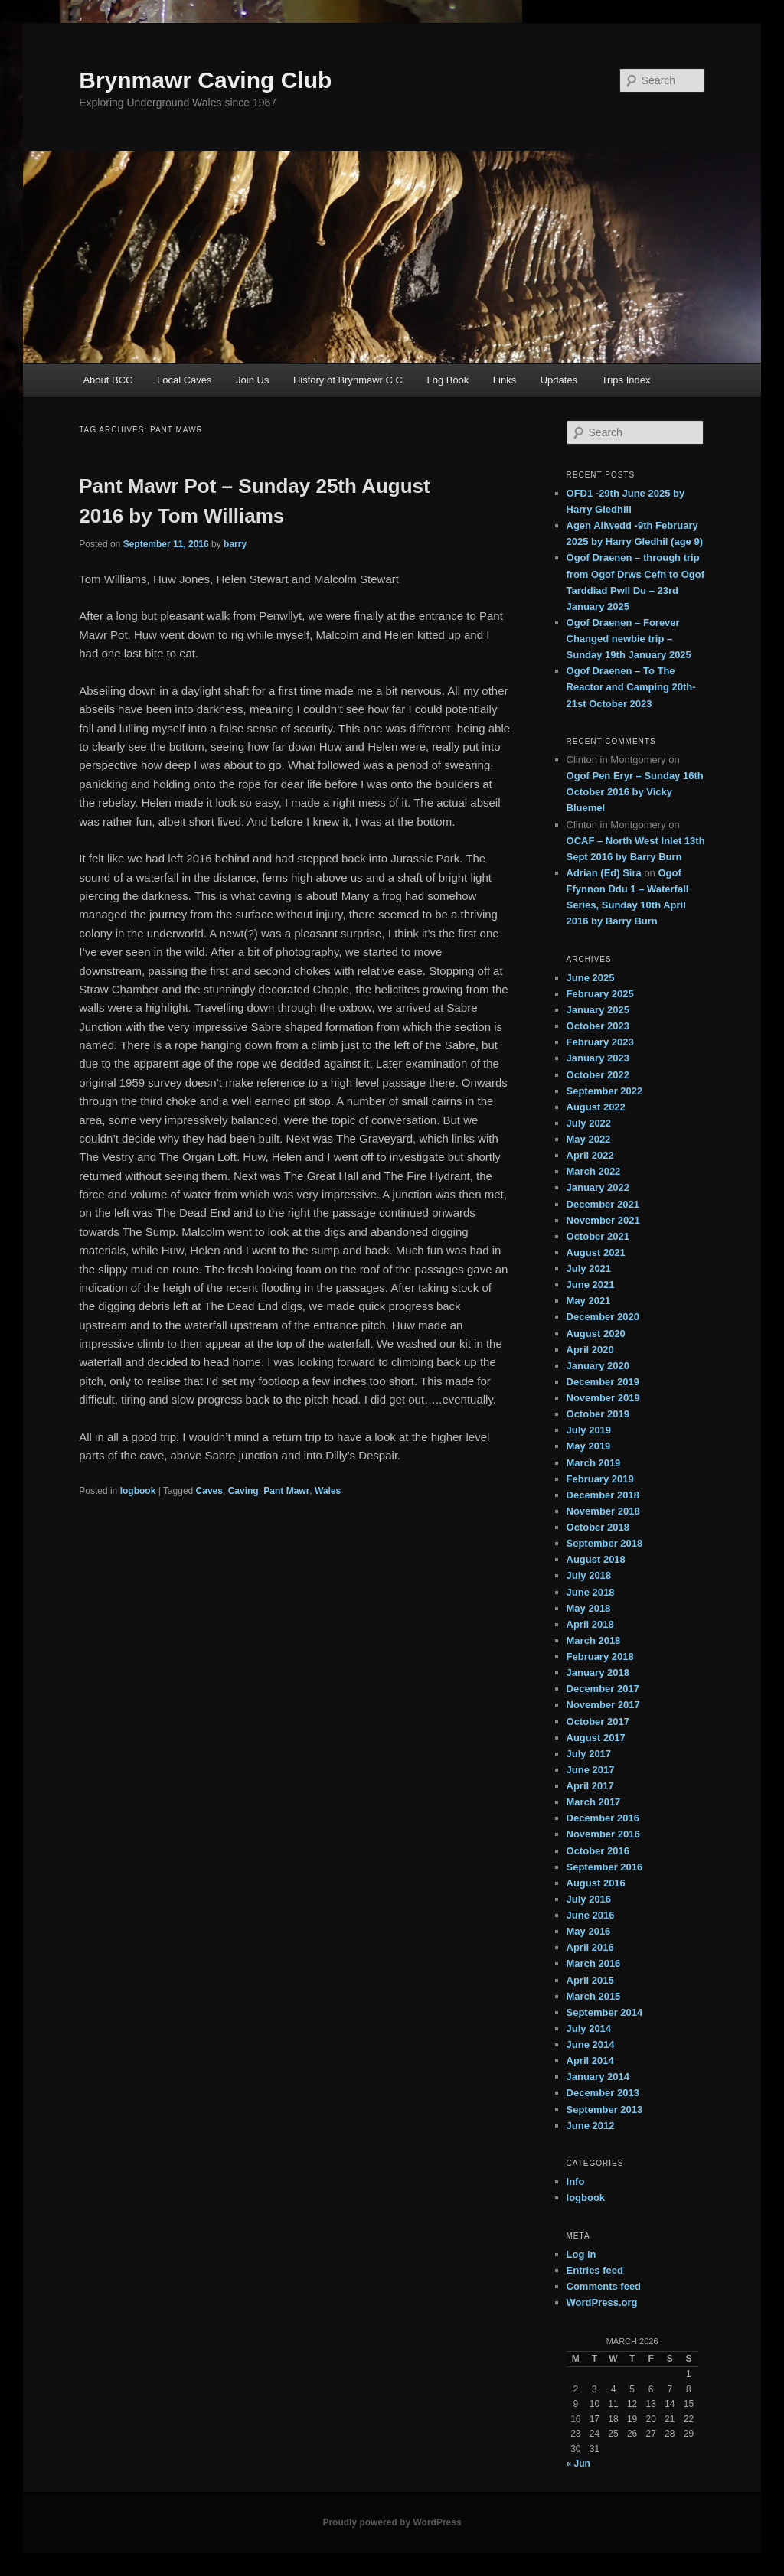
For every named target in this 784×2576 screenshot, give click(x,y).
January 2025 (598, 1010)
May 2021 (589, 1300)
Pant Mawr (286, 1490)
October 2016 (598, 1851)
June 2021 (591, 1284)
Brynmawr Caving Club (205, 80)
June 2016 (591, 1915)
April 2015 (590, 1980)
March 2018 (594, 1640)
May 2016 (589, 1931)
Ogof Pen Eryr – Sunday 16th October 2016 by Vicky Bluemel (635, 792)
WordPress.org (602, 2302)
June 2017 (591, 1769)
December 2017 (603, 1688)
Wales (328, 1490)
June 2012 (591, 2125)
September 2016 (605, 1867)
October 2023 (598, 1026)
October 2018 (598, 1527)
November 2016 (603, 1834)
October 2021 (598, 1236)
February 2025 (600, 993)
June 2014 (591, 2044)
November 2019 (603, 1398)
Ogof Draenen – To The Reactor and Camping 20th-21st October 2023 (631, 687)
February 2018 (600, 1656)
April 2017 (590, 1786)
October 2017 (598, 1721)
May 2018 (589, 1608)
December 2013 (603, 2092)
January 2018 (598, 1672)
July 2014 (589, 2028)
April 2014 (590, 2060)
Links (504, 380)
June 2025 (591, 977)
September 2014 (605, 2012)
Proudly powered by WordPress (391, 2522)
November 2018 (603, 1511)
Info (576, 2181)
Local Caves (184, 380)
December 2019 (603, 1381)
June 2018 (591, 1592)
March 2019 (594, 1463)
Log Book (447, 380)
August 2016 (596, 1883)
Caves (209, 1490)
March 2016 (594, 1963)
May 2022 (589, 1139)
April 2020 (590, 1349)
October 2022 (598, 1075)
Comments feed (604, 2286)
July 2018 (589, 1575)
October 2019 (598, 1414)
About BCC (107, 380)
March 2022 (594, 1171)
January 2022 (598, 1187)
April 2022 (590, 1155)
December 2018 (603, 1495)
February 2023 (600, 1042)
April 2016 (590, 1947)
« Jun (578, 2463)
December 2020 (603, 1316)
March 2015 (594, 1996)
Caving (243, 1490)
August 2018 (596, 1559)
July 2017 (589, 1753)
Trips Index (626, 380)
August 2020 (596, 1333)
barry (235, 544)
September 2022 (605, 1091)
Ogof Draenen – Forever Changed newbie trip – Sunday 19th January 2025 (629, 638)
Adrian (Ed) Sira (604, 873)
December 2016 (603, 1818)
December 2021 (603, 1204)
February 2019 (600, 1479)
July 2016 (589, 1899)
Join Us (252, 380)
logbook (138, 1490)
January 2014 (598, 2076)
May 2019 (589, 1446)
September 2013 (605, 2109)
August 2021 (596, 1252)
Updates (559, 380)
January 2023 (598, 1058)
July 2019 (589, 1430)
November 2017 (603, 1704)
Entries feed (595, 2270)
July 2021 (589, 1268)
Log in (581, 2254)
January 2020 (598, 1365)
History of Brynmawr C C (348, 380)
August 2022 (596, 1107)
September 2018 (605, 1543)
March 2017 (594, 1802)
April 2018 (590, 1624)
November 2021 (603, 1220)
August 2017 (596, 1737)
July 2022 (589, 1123)
